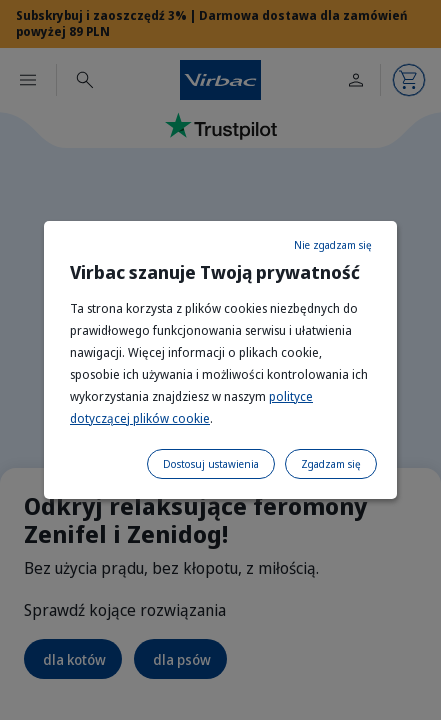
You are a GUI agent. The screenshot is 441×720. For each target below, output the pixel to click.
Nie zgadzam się (333, 245)
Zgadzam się (331, 464)
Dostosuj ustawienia (211, 464)
